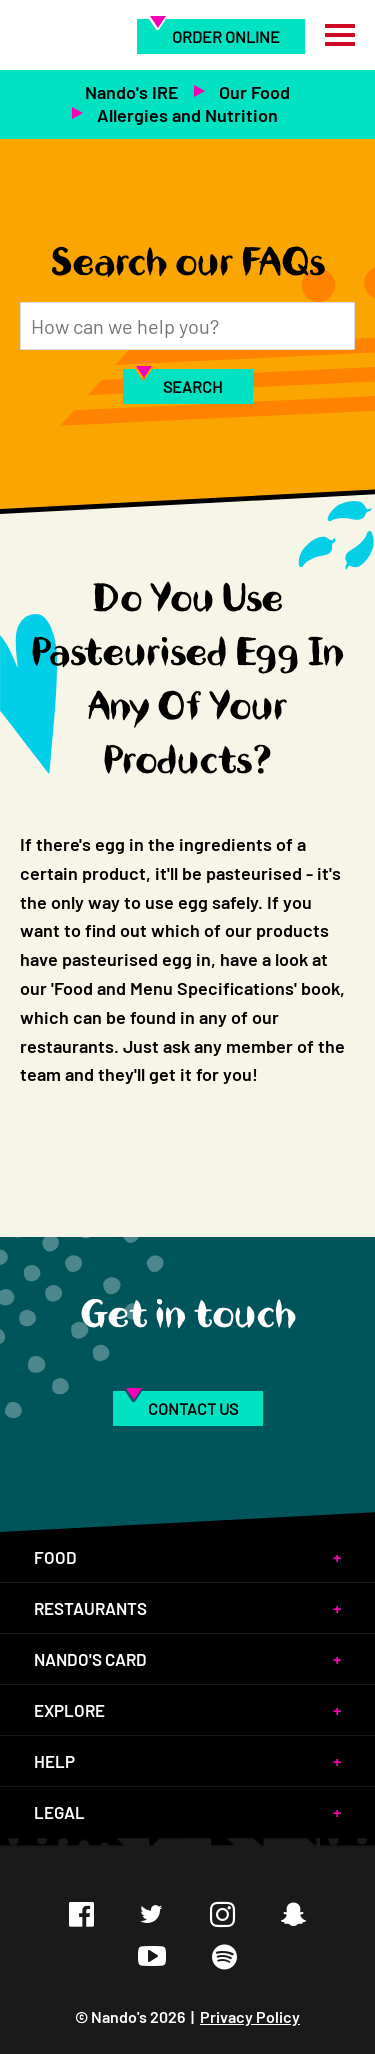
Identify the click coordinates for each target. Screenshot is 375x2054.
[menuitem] (221, 35)
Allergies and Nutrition (187, 115)
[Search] (187, 326)
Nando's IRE (132, 92)
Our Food (254, 92)
